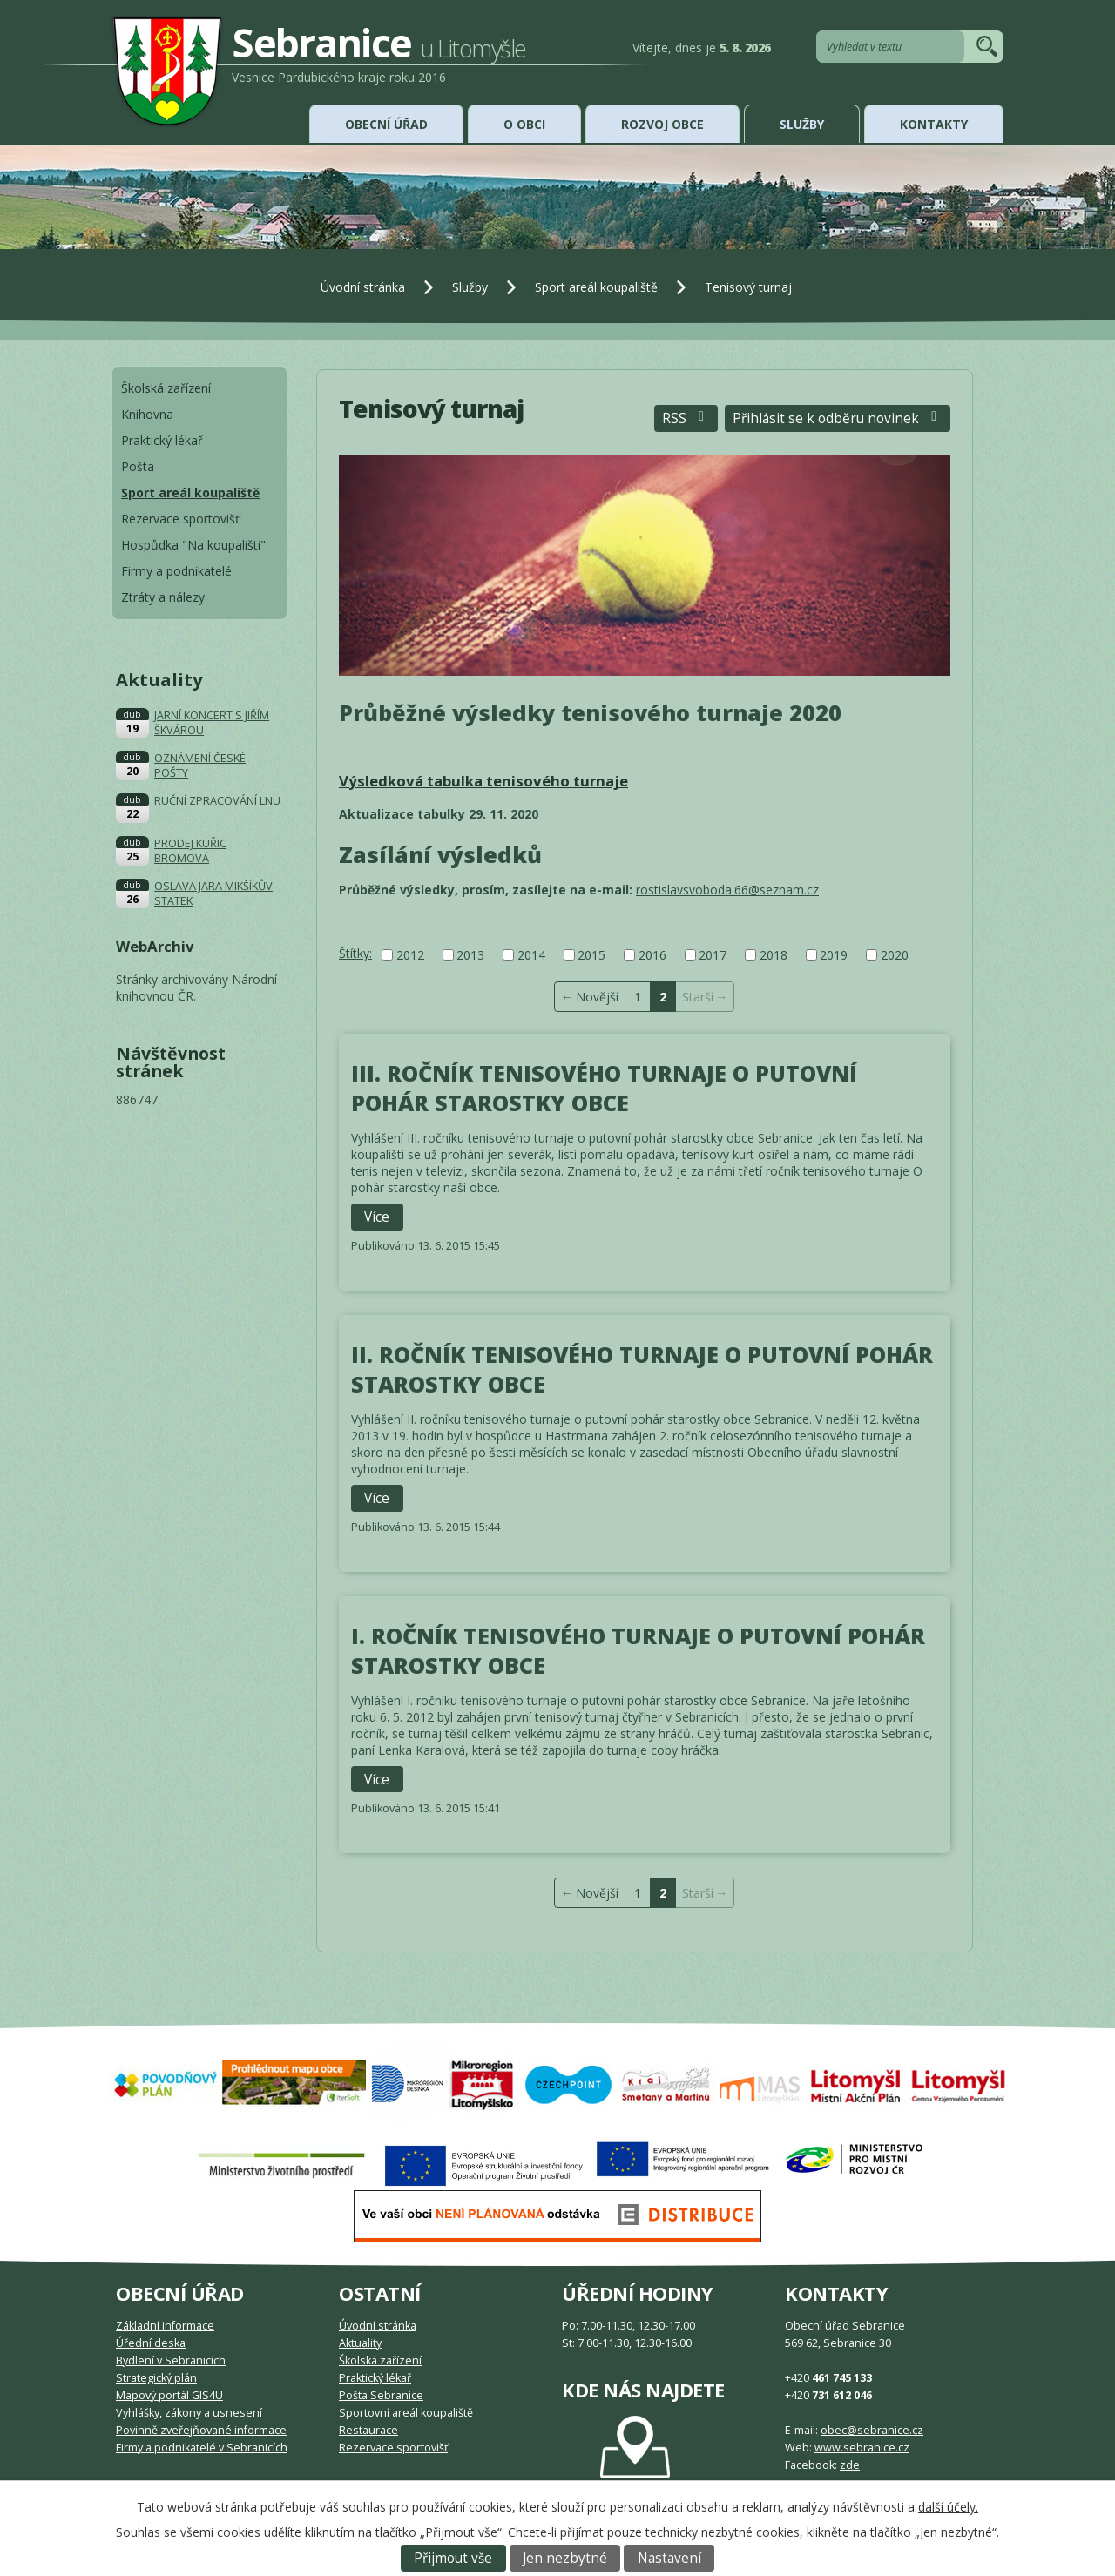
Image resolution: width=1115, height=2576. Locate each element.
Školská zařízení (166, 388)
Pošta (137, 466)
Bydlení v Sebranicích (171, 2360)
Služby (802, 124)
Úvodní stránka (363, 287)
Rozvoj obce (662, 124)
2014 (531, 955)
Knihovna (147, 414)
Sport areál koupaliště (596, 287)
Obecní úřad (386, 124)
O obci (524, 124)
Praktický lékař (162, 440)
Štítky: (355, 953)
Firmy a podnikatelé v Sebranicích (201, 2447)
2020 (895, 955)
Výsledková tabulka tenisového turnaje (483, 781)
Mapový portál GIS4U (169, 2395)
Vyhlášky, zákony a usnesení (189, 2412)
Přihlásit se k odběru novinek (838, 418)
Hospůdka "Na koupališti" (193, 544)
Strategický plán (156, 2377)
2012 (410, 955)
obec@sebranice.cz (872, 2430)
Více (376, 1217)
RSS (686, 418)
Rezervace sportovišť (180, 518)
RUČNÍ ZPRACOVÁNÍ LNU (217, 800)
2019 (834, 955)
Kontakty (934, 124)
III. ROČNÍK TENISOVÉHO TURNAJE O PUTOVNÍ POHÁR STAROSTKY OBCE (604, 1087)
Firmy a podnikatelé (176, 571)
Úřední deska (151, 2343)
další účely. (948, 2506)
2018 (773, 955)
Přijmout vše (453, 2558)
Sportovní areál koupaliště (406, 2412)
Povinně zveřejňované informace (201, 2430)
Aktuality (360, 2343)
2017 (712, 955)
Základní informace (165, 2325)
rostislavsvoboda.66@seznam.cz (727, 889)
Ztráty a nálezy (163, 597)
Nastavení (669, 2558)
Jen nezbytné (565, 2558)
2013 (470, 955)
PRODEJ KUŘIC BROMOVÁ (190, 851)
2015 (591, 955)
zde (850, 2465)
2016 (652, 955)
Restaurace (368, 2430)
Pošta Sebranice (381, 2395)
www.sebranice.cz (861, 2447)
